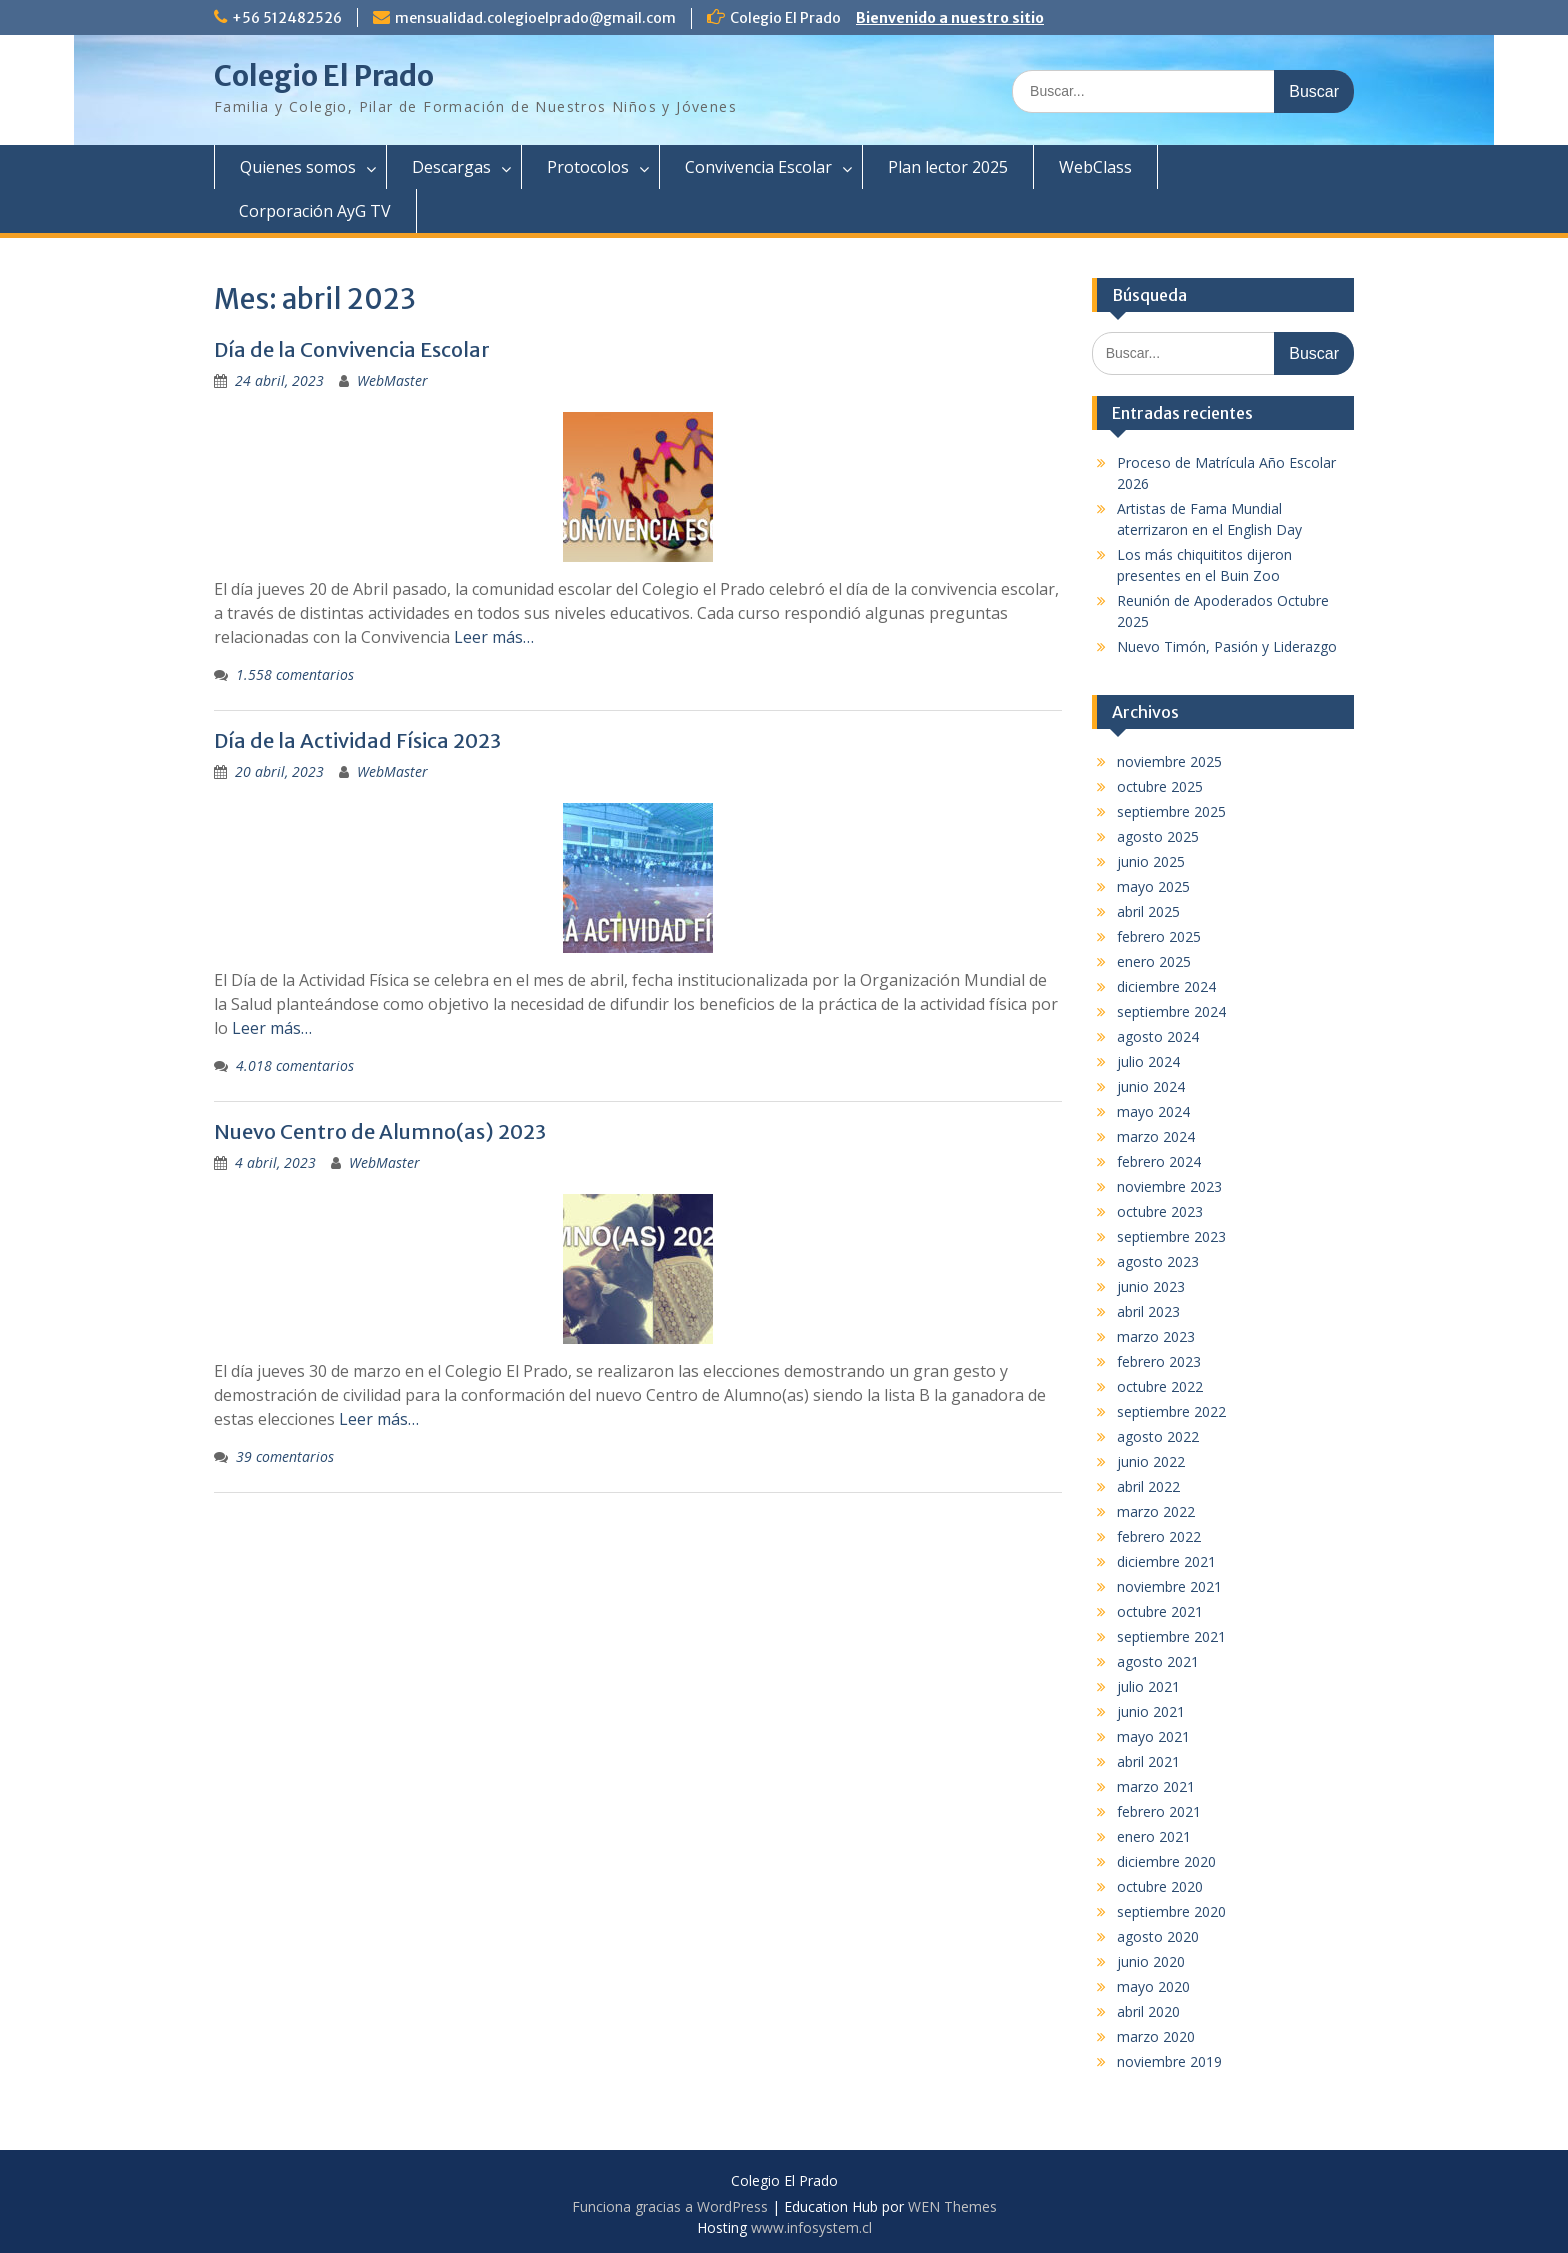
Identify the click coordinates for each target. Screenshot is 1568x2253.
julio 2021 (1148, 1686)
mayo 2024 (1153, 1111)
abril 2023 (1148, 1311)
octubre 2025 (1160, 786)
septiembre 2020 (1171, 1911)
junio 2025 (1151, 861)
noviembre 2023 (1169, 1186)
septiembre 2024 (1171, 1011)
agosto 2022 (1158, 1436)
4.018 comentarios (295, 1065)
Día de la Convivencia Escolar (352, 349)
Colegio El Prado (324, 76)
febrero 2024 (1159, 1161)
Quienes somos (298, 167)
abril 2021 (1148, 1761)
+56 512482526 (287, 18)
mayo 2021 (1153, 1736)
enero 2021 (1154, 1836)
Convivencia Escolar (758, 167)
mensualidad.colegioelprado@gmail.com (535, 18)
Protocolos (588, 167)
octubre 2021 (1160, 1611)
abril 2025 (1148, 911)
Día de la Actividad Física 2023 (357, 740)
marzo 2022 (1156, 1511)
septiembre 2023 (1171, 1236)
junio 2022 (1151, 1461)
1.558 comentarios (295, 674)
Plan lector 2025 (948, 167)
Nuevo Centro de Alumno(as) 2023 (380, 1131)
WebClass (1095, 167)
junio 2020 (1151, 1961)
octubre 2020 (1160, 1886)
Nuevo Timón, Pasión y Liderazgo (1227, 646)
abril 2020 (1148, 2011)
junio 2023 (1151, 1286)
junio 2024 (1151, 1086)
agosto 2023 (1158, 1261)
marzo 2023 (1156, 1336)
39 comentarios (285, 1456)
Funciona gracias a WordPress (670, 2206)
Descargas (451, 167)
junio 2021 (1151, 1711)
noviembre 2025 (1169, 761)
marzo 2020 (1156, 2036)
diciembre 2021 (1166, 1561)
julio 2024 (1148, 1061)
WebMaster (392, 380)
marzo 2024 (1156, 1136)
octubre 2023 (1160, 1211)
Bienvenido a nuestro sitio (950, 18)
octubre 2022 (1160, 1386)
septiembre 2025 (1171, 811)
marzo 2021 (1156, 1786)
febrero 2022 (1159, 1536)
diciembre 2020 (1166, 1861)
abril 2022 (1148, 1486)
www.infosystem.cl (811, 2227)
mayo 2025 (1153, 886)
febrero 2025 (1159, 936)
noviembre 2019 (1169, 2061)
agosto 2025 (1158, 836)
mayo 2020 (1153, 1986)
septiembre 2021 (1171, 1636)
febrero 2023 (1159, 1361)
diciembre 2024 (1166, 986)
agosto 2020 (1158, 1936)
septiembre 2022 (1171, 1411)
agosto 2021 (1158, 1661)
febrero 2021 (1159, 1811)
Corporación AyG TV (315, 211)
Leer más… (494, 637)
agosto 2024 (1158, 1036)
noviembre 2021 (1169, 1586)
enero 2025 (1154, 961)
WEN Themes (952, 2206)
